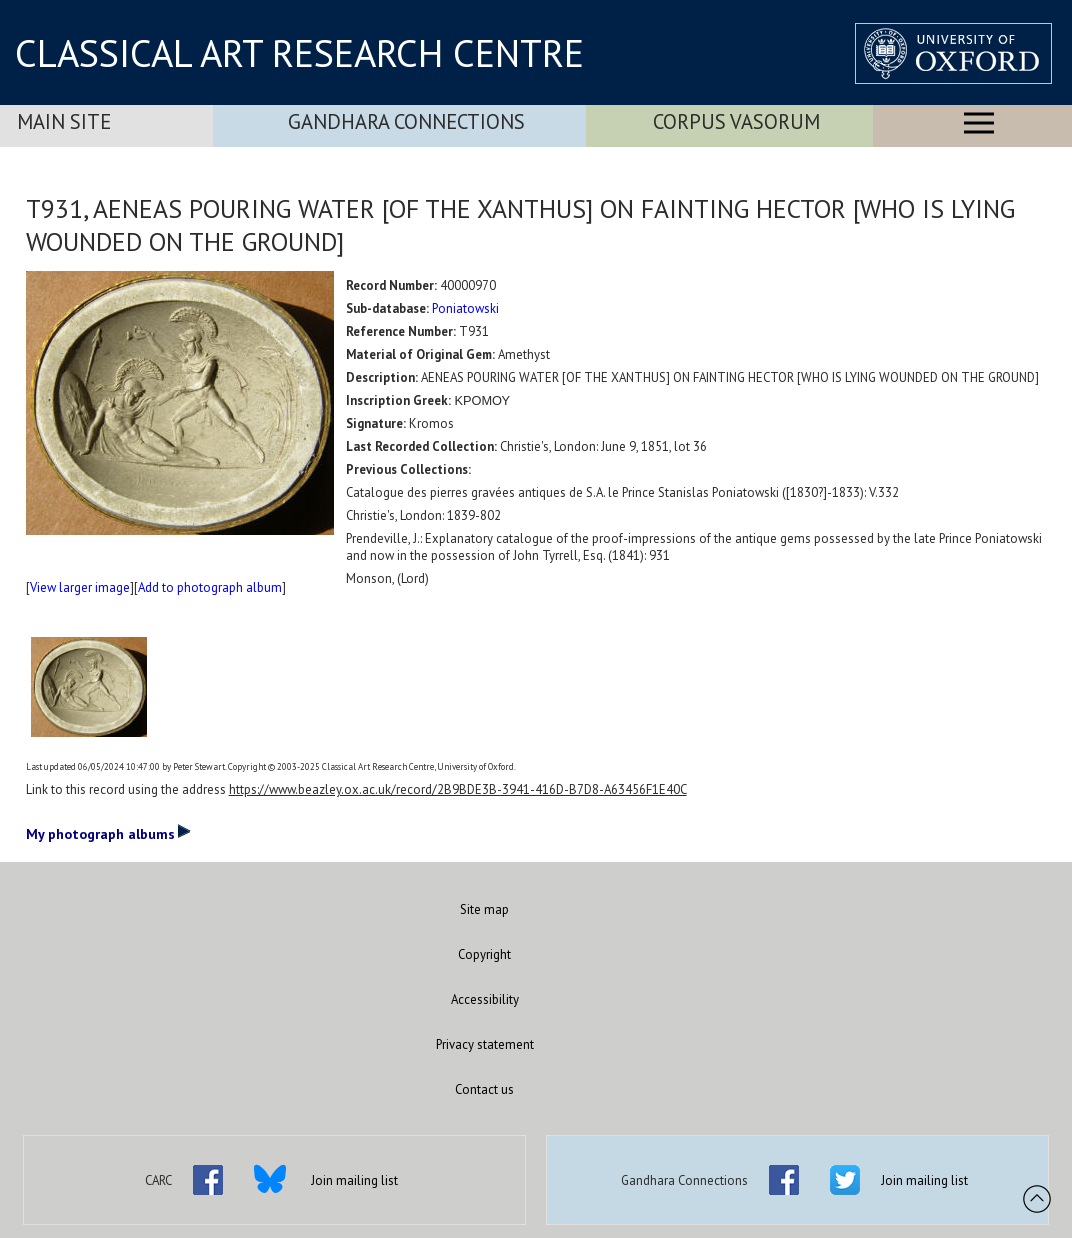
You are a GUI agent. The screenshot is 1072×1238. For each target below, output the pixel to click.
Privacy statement (485, 1044)
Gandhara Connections (406, 121)
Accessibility (485, 999)
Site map (484, 909)
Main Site (64, 121)
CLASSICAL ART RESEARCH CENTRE (299, 53)
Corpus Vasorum (736, 121)
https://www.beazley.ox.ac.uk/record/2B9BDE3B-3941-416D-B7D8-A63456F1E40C (458, 789)
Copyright (484, 954)
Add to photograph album (210, 587)
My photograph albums (108, 833)
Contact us (484, 1089)
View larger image (80, 587)
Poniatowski (465, 308)
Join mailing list (354, 1180)
